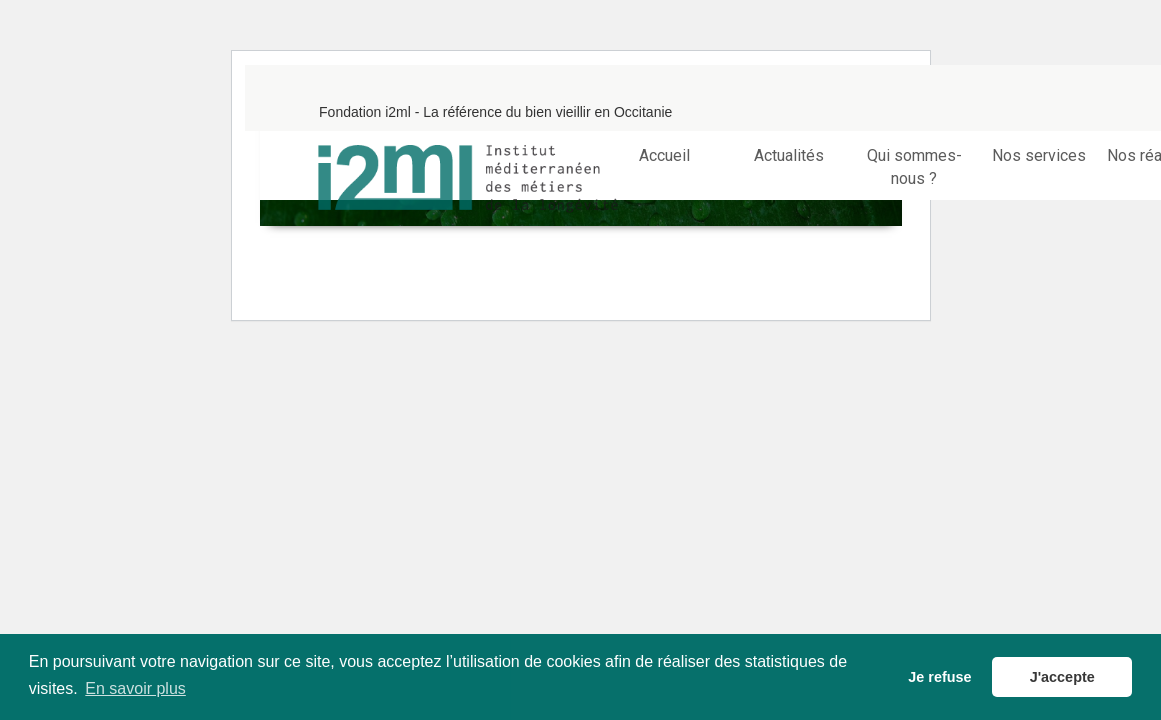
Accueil (664, 155)
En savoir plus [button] (135, 688)
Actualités (789, 155)
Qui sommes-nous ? (914, 167)
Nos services (1039, 155)
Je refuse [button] (939, 677)
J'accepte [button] (1062, 677)
